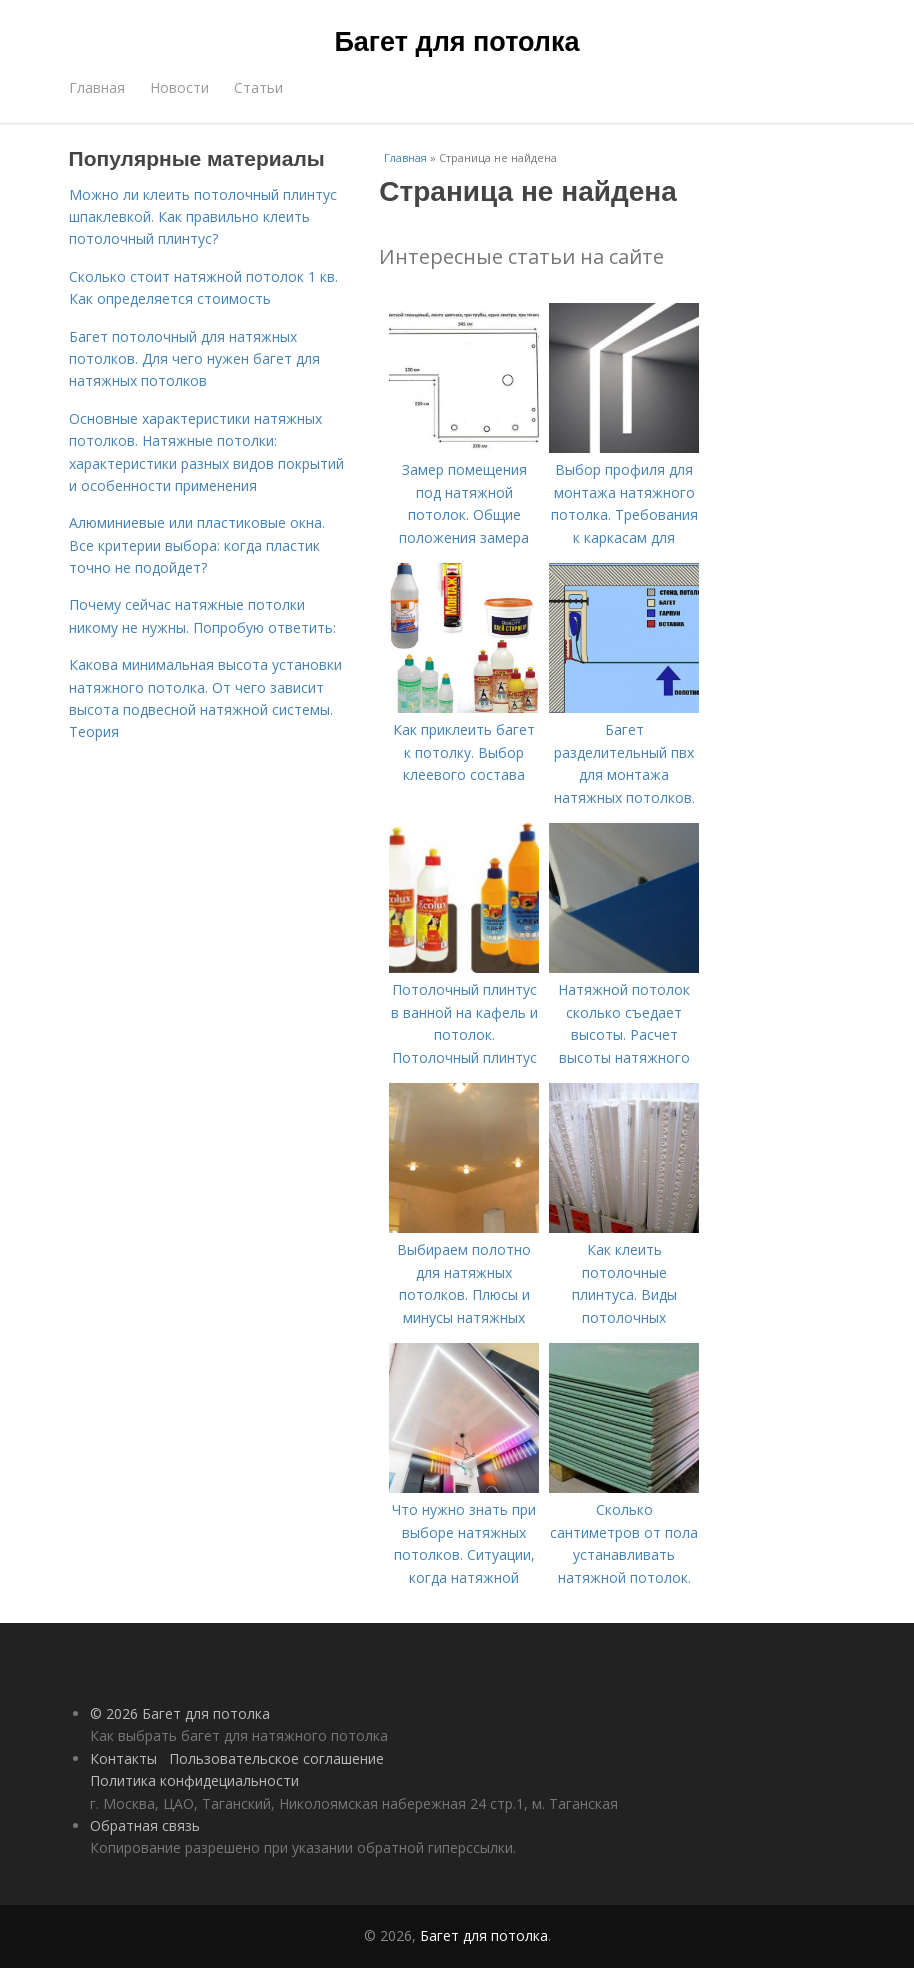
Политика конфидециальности (194, 1780)
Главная (97, 87)
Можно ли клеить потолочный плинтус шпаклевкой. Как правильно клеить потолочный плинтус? (203, 217)
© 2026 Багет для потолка (180, 1713)
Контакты (123, 1758)
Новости (179, 87)
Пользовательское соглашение (276, 1758)
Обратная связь (145, 1825)
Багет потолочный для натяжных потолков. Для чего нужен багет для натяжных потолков (194, 359)
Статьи (258, 87)
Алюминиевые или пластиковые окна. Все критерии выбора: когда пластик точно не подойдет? (197, 545)
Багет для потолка (456, 42)
